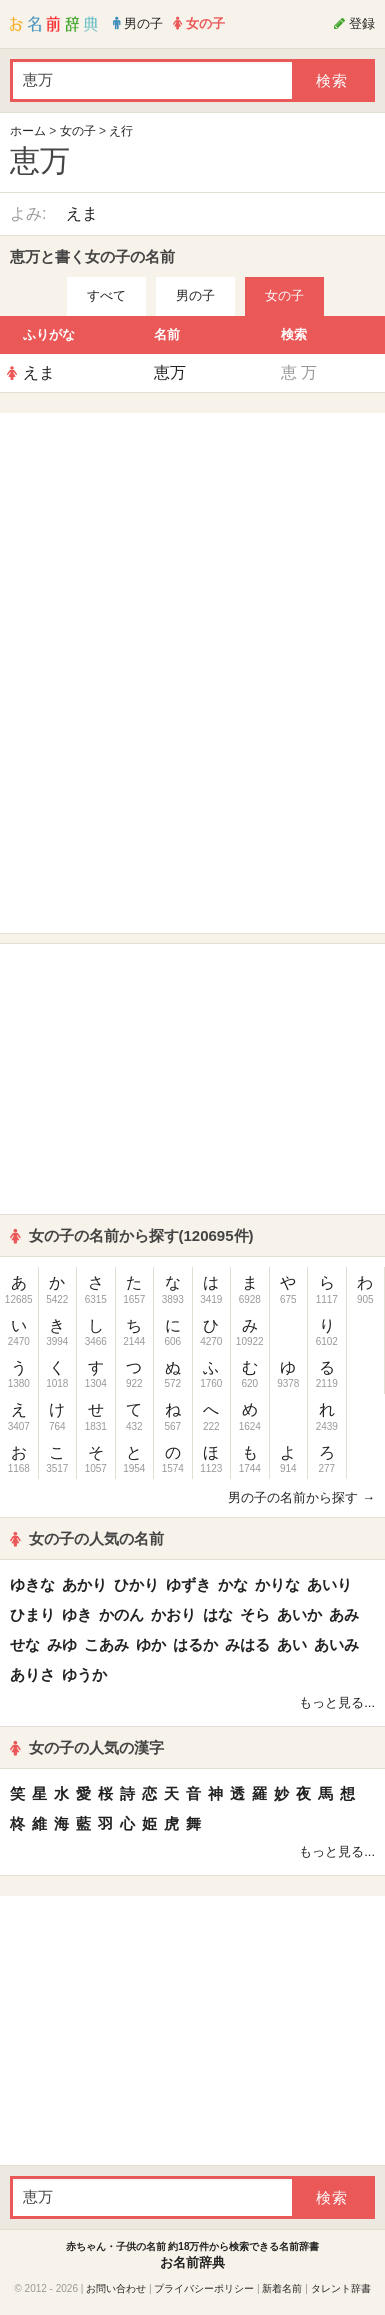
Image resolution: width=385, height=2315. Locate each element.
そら (255, 1614)
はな (218, 1614)
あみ (344, 1614)
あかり (84, 1584)
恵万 (170, 372)
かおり (173, 1614)
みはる (247, 1644)
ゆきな (32, 1584)
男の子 (195, 295)
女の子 (78, 131)
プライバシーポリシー (204, 2288)
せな (25, 1644)
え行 (121, 131)
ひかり (136, 1584)
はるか (195, 1644)
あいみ (336, 1644)
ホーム (28, 131)
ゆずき (188, 1584)
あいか (299, 1614)
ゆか (151, 1644)
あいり (329, 1584)
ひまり (32, 1614)
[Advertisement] (193, 548)
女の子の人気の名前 (87, 1538)
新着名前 (282, 2288)
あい (292, 1644)
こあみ (106, 1644)
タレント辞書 (341, 2288)
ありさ (32, 1674)
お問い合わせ (116, 2288)
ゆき (77, 1614)
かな (233, 1584)
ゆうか (84, 1674)
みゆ (62, 1644)
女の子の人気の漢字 (87, 1747)
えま (82, 213)
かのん (121, 1614)
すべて (106, 295)
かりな (277, 1584)
